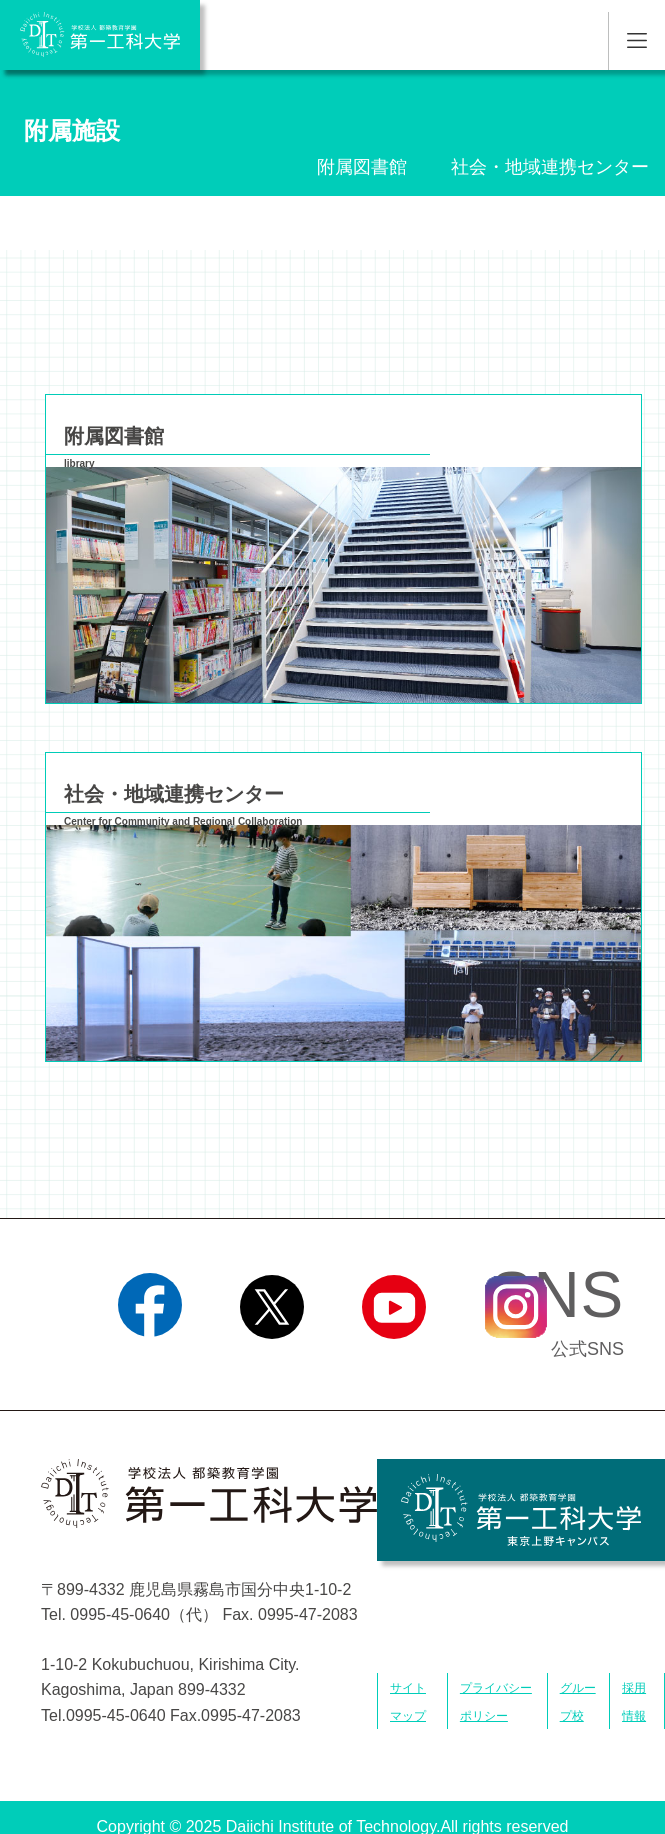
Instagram (515, 1364)
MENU (636, 41)
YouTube (393, 1364)
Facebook (149, 1364)
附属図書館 (362, 167)
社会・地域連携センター (550, 167)
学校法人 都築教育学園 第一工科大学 (100, 35)
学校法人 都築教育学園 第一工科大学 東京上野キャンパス (521, 1510)
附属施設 (72, 130)
